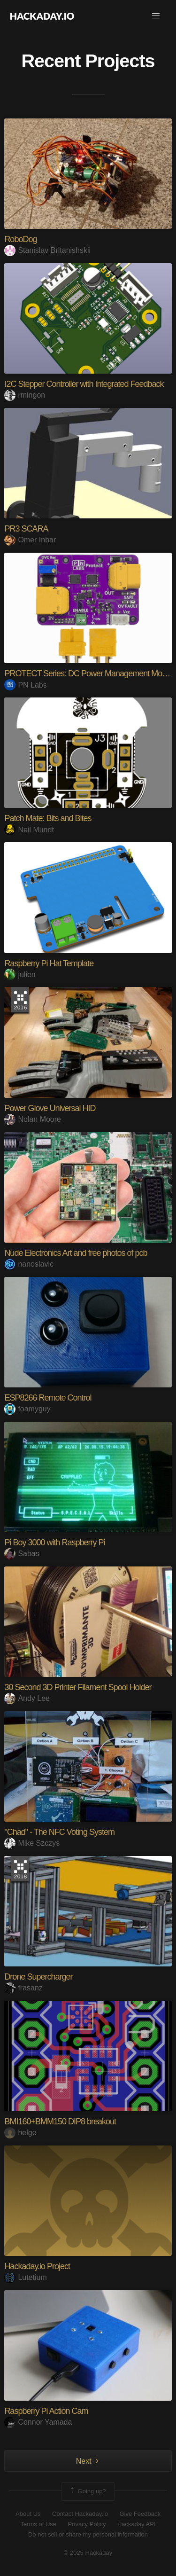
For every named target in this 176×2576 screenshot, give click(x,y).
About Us (27, 2513)
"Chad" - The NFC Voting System (59, 1832)
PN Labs (25, 685)
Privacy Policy (87, 2524)
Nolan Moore (32, 1119)
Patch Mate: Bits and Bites (47, 818)
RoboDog (20, 239)
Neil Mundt (29, 830)
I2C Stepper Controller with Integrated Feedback (83, 384)
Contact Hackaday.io (80, 2513)
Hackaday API (136, 2524)
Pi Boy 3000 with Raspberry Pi (54, 1542)
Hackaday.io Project (37, 2266)
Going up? (87, 2491)
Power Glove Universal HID (49, 1108)
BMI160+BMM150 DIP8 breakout (60, 2121)
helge (20, 2133)
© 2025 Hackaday (88, 2552)
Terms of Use (38, 2524)
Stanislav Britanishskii (47, 250)
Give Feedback (139, 2513)
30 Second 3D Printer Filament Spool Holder (77, 1687)
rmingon (24, 395)
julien (19, 975)
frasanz (23, 1988)
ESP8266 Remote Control (47, 1397)
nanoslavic (29, 1264)
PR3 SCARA (26, 528)
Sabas (21, 1554)
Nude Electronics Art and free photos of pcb (75, 1253)
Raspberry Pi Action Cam (46, 2411)
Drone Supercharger (38, 1976)
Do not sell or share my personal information (88, 2534)
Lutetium (25, 2277)
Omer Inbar (30, 540)
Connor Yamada (38, 2422)
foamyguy (27, 1409)
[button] (156, 16)
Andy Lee (27, 1698)
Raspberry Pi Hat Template (48, 963)
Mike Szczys (32, 1843)
